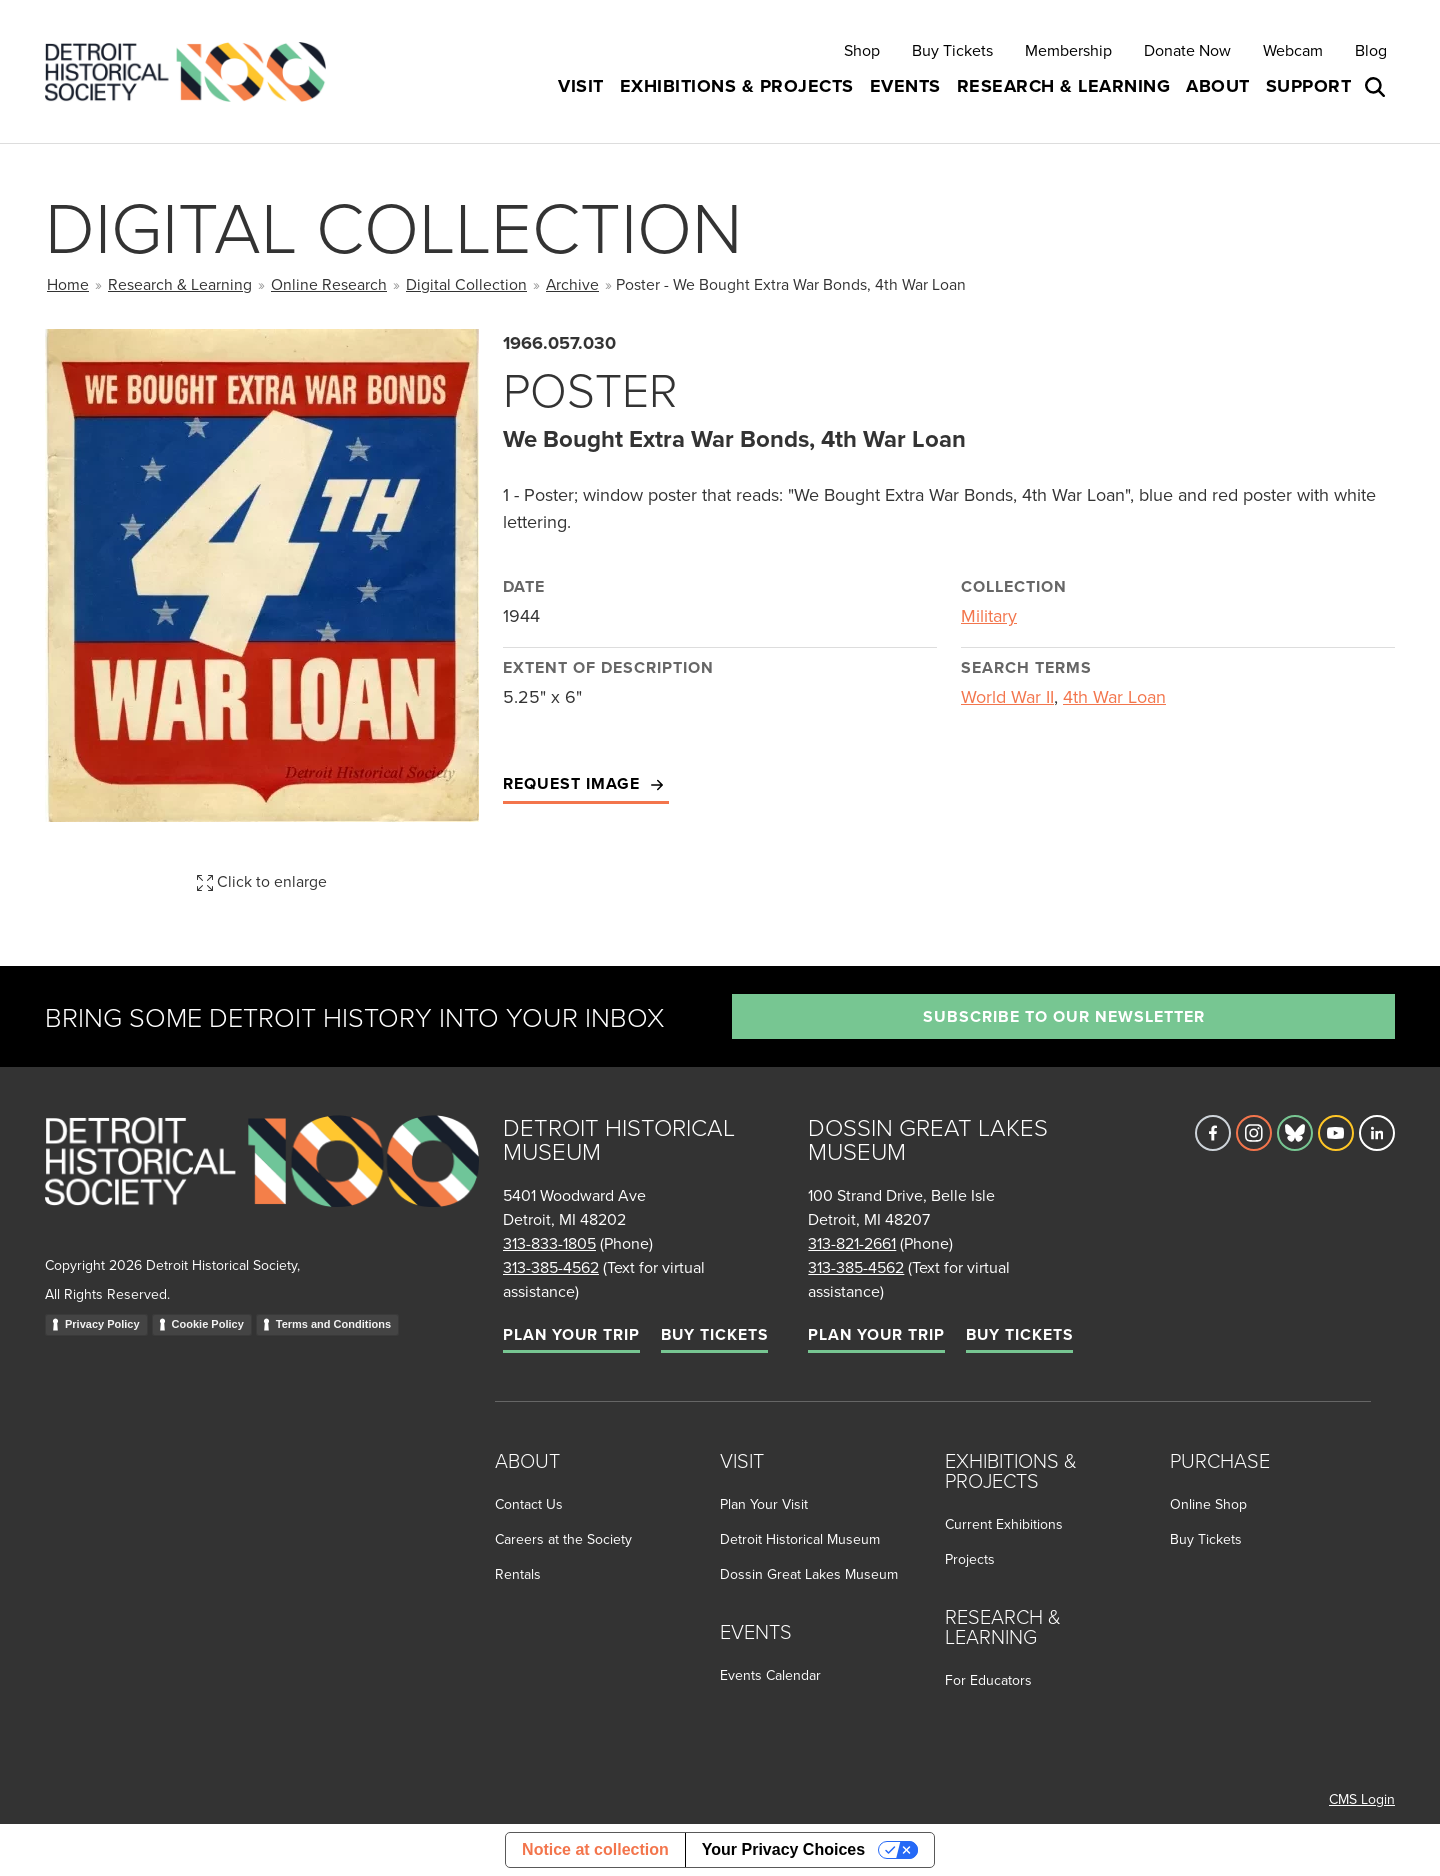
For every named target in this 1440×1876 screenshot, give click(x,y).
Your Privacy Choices (783, 1849)
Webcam (1293, 50)
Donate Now (1187, 50)
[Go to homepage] (262, 1182)
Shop (862, 50)
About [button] (1218, 86)
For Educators (988, 1680)
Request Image (586, 784)
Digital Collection (466, 284)
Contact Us (529, 1504)
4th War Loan (1114, 696)
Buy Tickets (952, 50)
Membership (1068, 50)
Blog (1371, 50)
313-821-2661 (852, 1243)
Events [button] (905, 86)
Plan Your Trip (571, 1334)
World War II (1007, 696)
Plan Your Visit (764, 1504)
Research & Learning (180, 284)
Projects (970, 1559)
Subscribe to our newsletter (1064, 1016)
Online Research (329, 284)
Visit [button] (581, 86)
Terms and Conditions (333, 1324)
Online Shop (1208, 1504)
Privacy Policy (102, 1324)
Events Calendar (770, 1675)
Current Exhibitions (1004, 1524)
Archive (572, 284)
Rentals (518, 1574)
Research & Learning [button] (1064, 86)
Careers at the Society (563, 1539)
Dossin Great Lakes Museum (809, 1574)
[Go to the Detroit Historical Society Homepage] (193, 71)
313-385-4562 (551, 1267)
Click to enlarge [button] (262, 881)
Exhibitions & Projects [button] (737, 86)
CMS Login (1362, 1799)
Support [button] (1309, 86)
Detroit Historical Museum (800, 1539)
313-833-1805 (549, 1243)
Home (68, 284)
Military (989, 615)
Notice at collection (595, 1849)
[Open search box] (1377, 87)
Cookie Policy (208, 1324)
